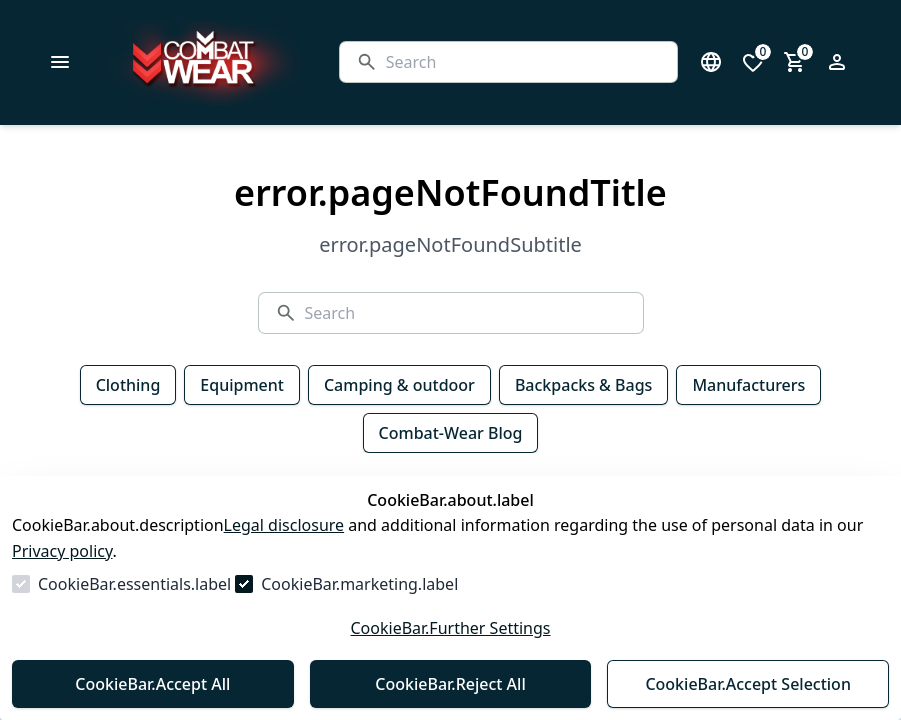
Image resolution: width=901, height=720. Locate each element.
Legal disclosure (284, 525)
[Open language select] (711, 62)
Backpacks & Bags (584, 385)
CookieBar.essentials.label (134, 584)
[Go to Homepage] (250, 62)
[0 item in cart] (795, 62)
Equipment (242, 385)
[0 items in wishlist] (753, 62)
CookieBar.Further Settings (450, 628)
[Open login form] (837, 62)
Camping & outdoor (399, 385)
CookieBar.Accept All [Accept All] (152, 684)
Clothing (128, 385)
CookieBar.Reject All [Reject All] (450, 684)
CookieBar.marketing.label (359, 584)
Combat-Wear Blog (451, 433)
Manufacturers (748, 385)
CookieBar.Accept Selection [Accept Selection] (748, 684)
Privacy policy (62, 551)
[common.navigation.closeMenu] (60, 62)
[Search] (523, 62)
